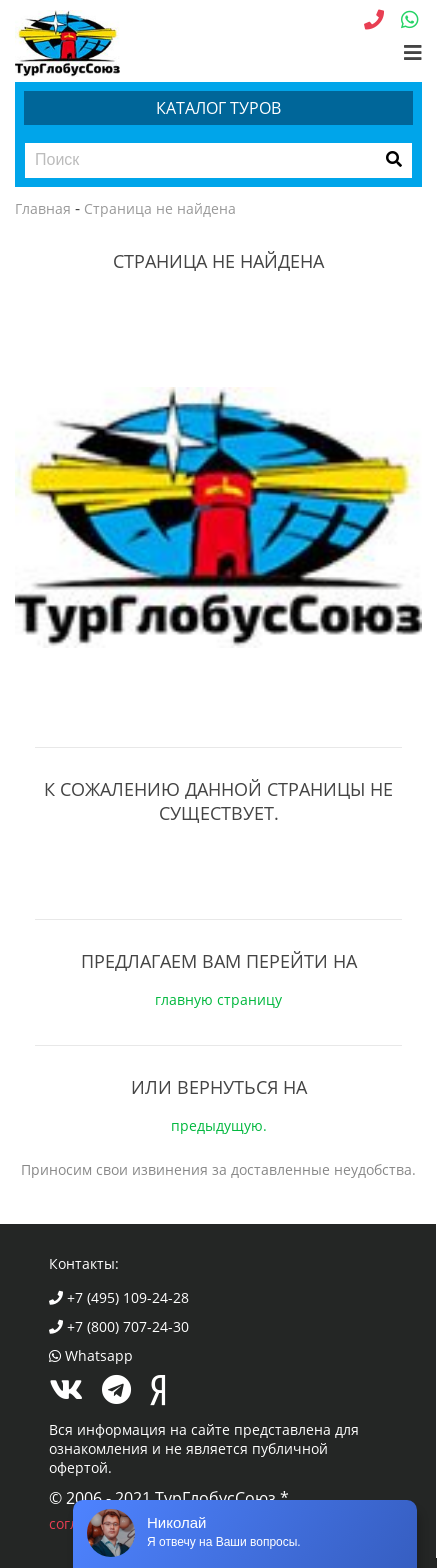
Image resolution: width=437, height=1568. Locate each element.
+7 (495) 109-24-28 (119, 1297)
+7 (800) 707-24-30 (119, 1326)
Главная (43, 208)
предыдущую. (219, 1125)
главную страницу (218, 999)
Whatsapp (91, 1355)
